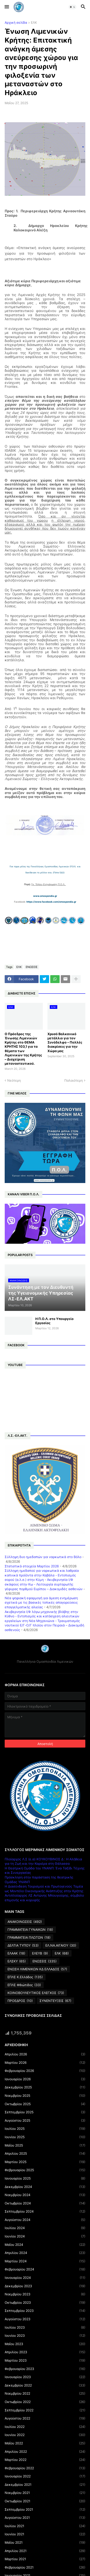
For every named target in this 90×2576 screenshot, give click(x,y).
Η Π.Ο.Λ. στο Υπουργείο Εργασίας (54, 1321)
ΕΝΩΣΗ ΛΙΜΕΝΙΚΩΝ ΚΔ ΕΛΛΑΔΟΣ (37, 1969)
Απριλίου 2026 (45, 2054)
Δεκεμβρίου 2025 (45, 2087)
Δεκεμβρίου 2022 (45, 2385)
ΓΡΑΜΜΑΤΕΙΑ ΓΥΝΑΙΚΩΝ (30, 1929)
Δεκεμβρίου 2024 (45, 2186)
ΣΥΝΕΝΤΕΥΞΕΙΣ (55, 2000)
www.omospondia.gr (45, 895)
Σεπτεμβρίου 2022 (45, 2410)
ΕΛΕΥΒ (40, 1953)
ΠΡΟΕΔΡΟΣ (20, 2000)
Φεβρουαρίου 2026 (45, 2070)
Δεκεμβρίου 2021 (45, 2484)
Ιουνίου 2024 (45, 2236)
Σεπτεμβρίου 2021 (45, 2509)
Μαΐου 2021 (45, 2542)
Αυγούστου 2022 (45, 2418)
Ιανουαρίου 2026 (45, 2079)
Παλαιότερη (73, 1080)
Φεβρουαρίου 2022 (45, 2468)
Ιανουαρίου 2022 (45, 2476)
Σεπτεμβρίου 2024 (45, 2211)
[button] (6, 7)
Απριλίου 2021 (45, 2551)
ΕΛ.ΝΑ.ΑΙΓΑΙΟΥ (60, 1945)
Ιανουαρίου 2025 (45, 2178)
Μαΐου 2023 (45, 2344)
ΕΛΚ (34, 22)
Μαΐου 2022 (45, 2443)
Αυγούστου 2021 (45, 2517)
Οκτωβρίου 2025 (45, 2104)
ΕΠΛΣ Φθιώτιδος (24, 1985)
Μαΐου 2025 (45, 2145)
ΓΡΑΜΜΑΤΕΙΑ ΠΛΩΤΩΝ (28, 1937)
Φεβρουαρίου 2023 (45, 2369)
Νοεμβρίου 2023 (45, 2294)
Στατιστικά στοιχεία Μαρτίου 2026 (32, 1566)
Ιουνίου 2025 (45, 2137)
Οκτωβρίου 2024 (45, 2203)
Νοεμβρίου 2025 (45, 2095)
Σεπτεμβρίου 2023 (45, 2310)
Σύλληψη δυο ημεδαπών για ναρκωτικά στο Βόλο (43, 1557)
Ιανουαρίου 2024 (45, 2277)
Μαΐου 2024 (45, 2244)
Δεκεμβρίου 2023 (45, 2286)
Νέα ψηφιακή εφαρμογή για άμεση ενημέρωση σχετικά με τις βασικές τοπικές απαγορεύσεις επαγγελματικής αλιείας (41, 1602)
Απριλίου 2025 (45, 2153)
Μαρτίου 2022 (45, 2459)
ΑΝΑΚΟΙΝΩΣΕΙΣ (24, 1921)
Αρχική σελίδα (16, 22)
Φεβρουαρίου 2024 (45, 2269)
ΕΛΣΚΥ (16, 1961)
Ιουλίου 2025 (45, 2128)
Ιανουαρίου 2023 (45, 2377)
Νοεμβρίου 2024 (45, 2195)
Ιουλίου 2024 (45, 2228)
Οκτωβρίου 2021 (45, 2501)
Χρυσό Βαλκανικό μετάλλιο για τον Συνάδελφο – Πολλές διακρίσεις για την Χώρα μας (64, 1042)
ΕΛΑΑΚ (16, 1953)
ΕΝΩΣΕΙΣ (32, 967)
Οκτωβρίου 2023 (45, 2302)
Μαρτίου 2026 (45, 2062)
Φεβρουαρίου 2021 (45, 2567)
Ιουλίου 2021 (45, 2526)
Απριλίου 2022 (45, 2451)
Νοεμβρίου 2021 (45, 2492)
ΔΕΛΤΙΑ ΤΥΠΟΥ (23, 1945)
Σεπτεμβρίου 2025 (45, 2112)
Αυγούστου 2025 (45, 2120)
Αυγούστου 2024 (45, 2219)
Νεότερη (14, 1080)
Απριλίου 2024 (45, 2252)
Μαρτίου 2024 (45, 2261)
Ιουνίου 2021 (45, 2534)
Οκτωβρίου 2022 (45, 2402)
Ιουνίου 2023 (45, 2335)
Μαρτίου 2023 (45, 2360)
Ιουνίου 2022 (45, 2435)
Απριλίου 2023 (45, 2352)
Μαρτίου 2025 (45, 2162)
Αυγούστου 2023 (45, 2319)
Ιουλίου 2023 (45, 2327)
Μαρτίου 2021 (45, 2559)
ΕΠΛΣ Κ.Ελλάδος (25, 1977)
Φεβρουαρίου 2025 (45, 2170)
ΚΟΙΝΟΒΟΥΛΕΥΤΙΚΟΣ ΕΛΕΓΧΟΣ (35, 1993)
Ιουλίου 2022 (45, 2426)
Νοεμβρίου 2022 (45, 2393)
